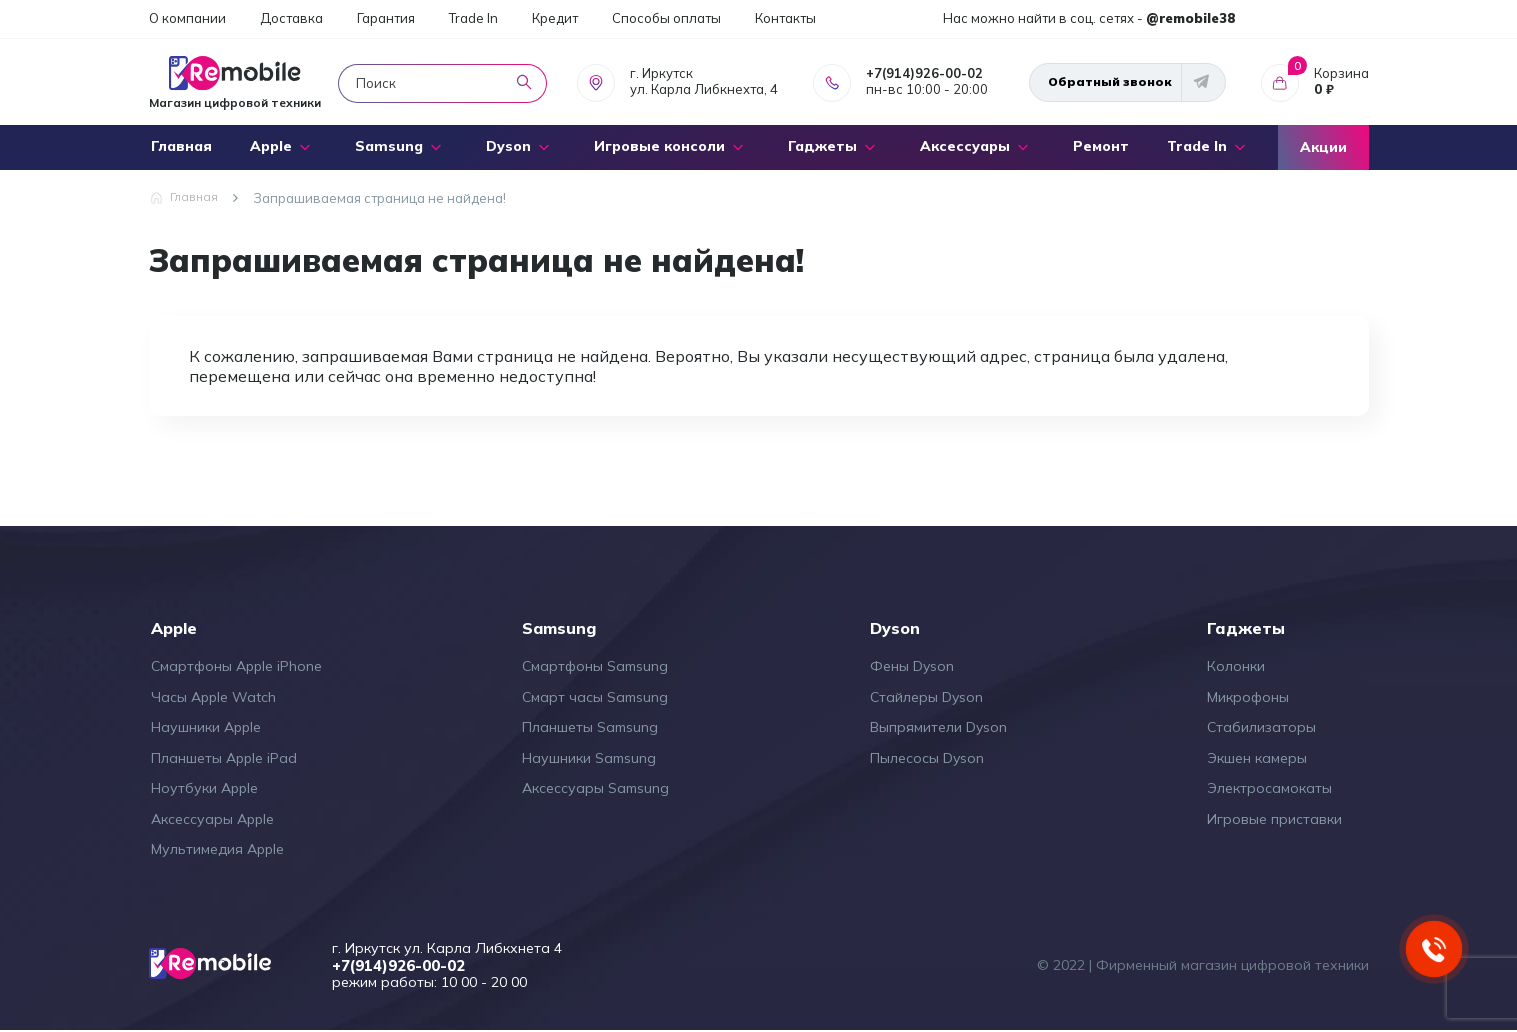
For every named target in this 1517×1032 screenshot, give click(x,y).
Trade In (473, 18)
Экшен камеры (1257, 758)
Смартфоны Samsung (595, 666)
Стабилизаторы (1261, 727)
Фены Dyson (912, 666)
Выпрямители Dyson (938, 727)
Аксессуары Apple (212, 819)
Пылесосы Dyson (927, 758)
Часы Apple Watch (213, 697)
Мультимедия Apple (217, 849)
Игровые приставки (1274, 819)
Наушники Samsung (589, 758)
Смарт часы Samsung (595, 697)
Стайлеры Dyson (926, 697)
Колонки (1236, 666)
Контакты (785, 18)
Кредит (555, 18)
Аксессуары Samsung (595, 788)
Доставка (291, 18)
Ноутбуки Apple (204, 788)
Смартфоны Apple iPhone (236, 666)
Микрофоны (1248, 697)
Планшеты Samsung (590, 727)
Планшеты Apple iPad (224, 758)
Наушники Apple (206, 727)
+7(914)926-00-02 (924, 73)
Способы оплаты (666, 18)
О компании (187, 18)
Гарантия (386, 18)
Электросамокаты (1269, 788)
